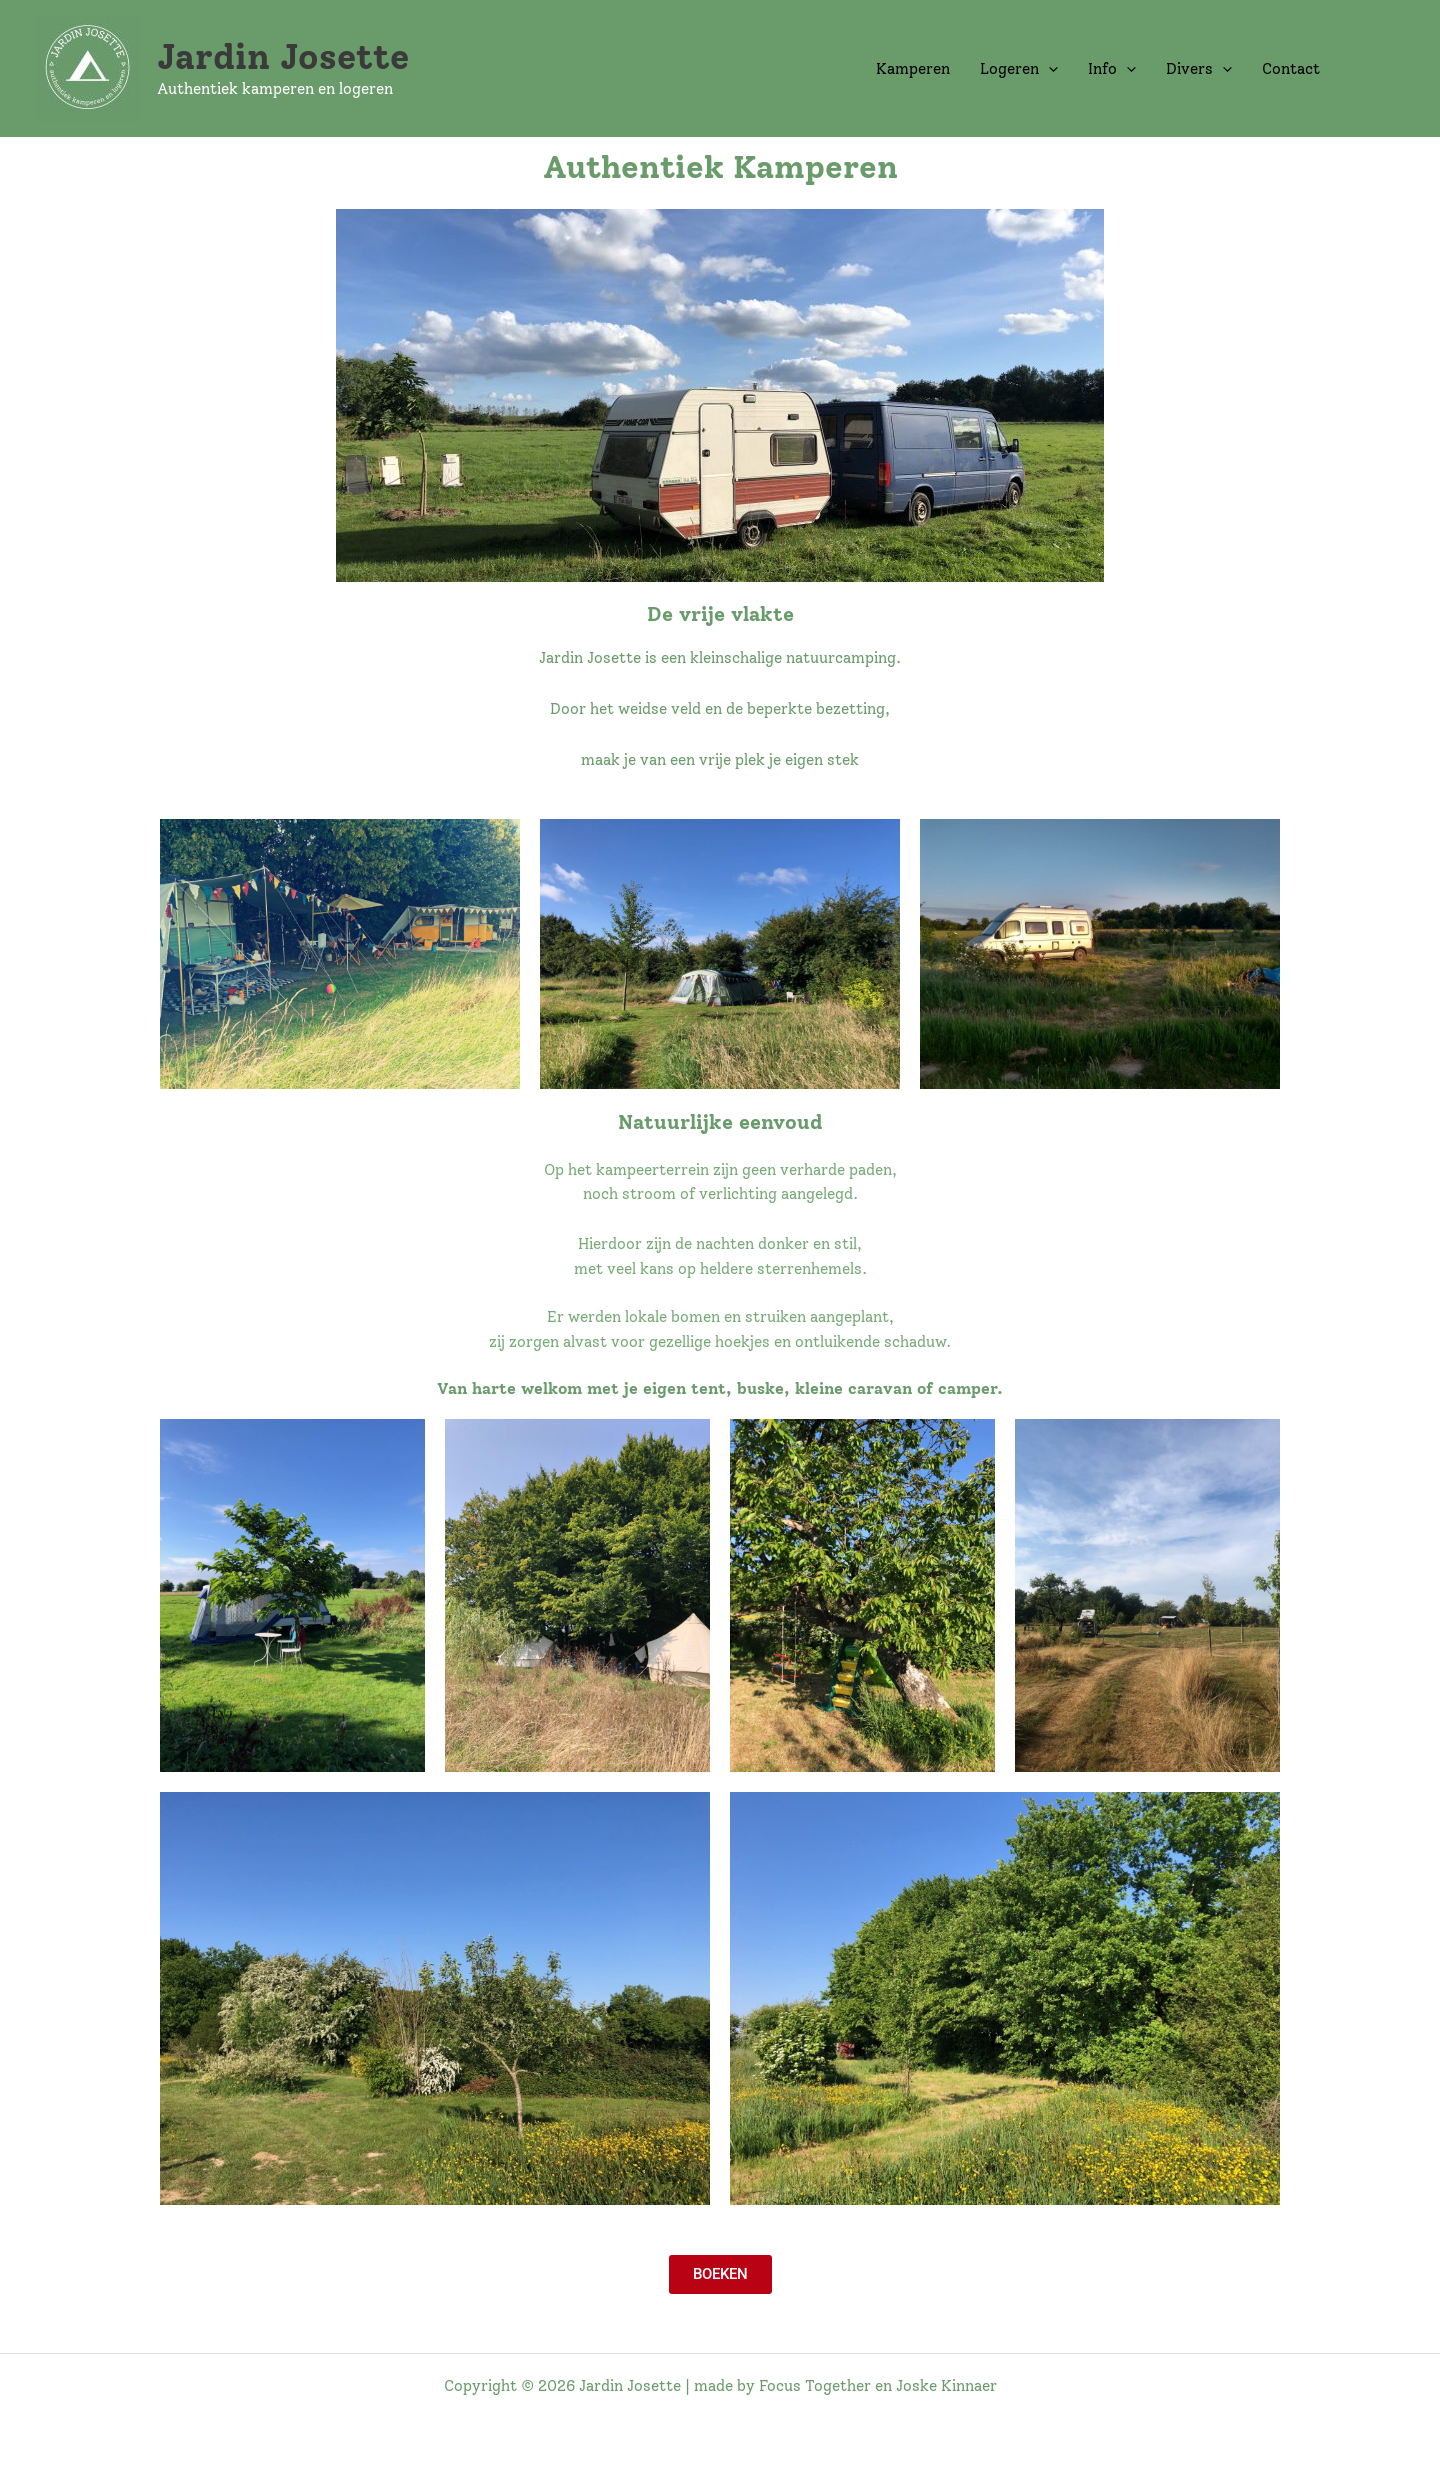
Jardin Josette (283, 57)
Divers (1199, 69)
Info (1112, 69)
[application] (1048, 69)
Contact (1291, 69)
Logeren (1019, 69)
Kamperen (913, 69)
